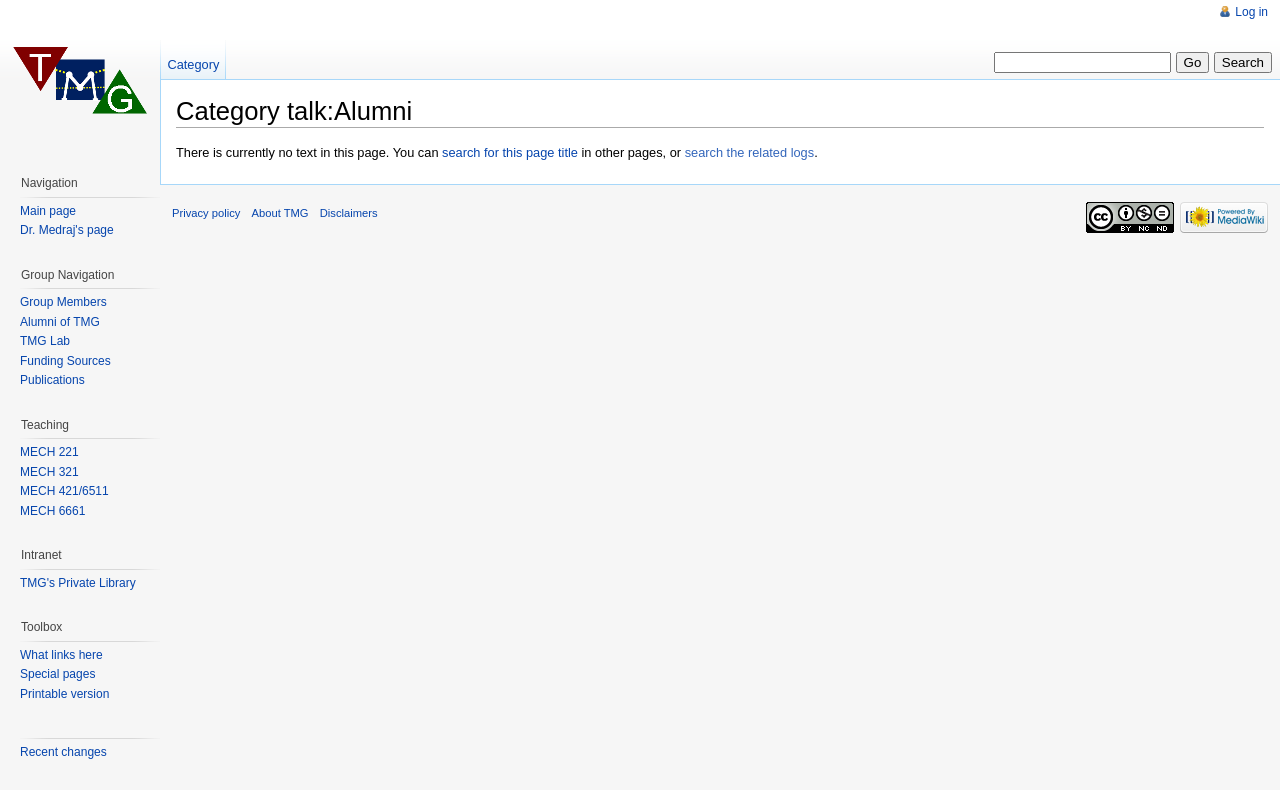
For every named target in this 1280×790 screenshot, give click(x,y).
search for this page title (510, 152)
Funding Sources (65, 361)
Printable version (64, 694)
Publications (52, 380)
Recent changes (63, 752)
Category (193, 64)
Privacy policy (206, 213)
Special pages (57, 674)
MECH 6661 (52, 511)
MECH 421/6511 (64, 491)
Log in (1251, 12)
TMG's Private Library (78, 583)
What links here (61, 655)
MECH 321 (49, 472)
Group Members (63, 302)
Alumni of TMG (60, 322)
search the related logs (749, 152)
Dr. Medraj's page (67, 230)
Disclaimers (349, 213)
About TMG (280, 213)
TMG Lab (45, 341)
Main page (48, 211)
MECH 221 (49, 452)
